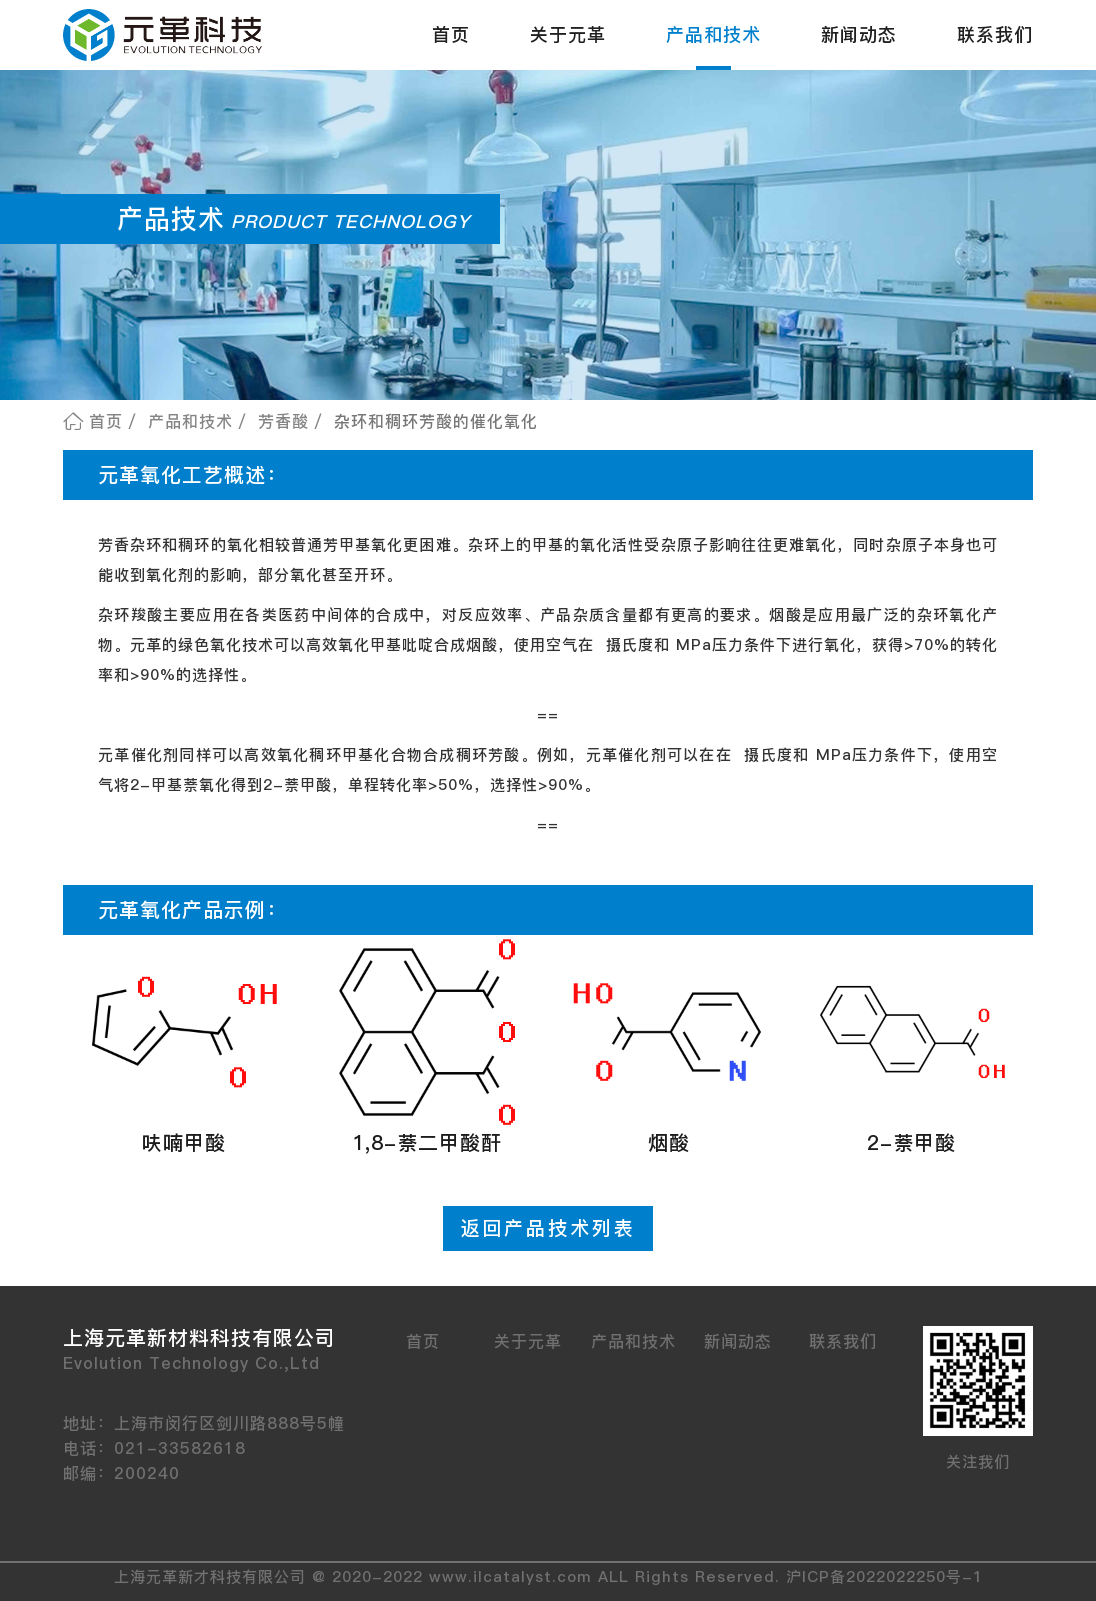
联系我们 (995, 34)
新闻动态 (859, 34)
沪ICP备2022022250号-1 (884, 1576)
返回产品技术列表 (548, 1228)
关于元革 (568, 34)
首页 (451, 34)
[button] (184, 1053)
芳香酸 (283, 421)
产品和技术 (713, 34)
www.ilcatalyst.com (510, 1576)
